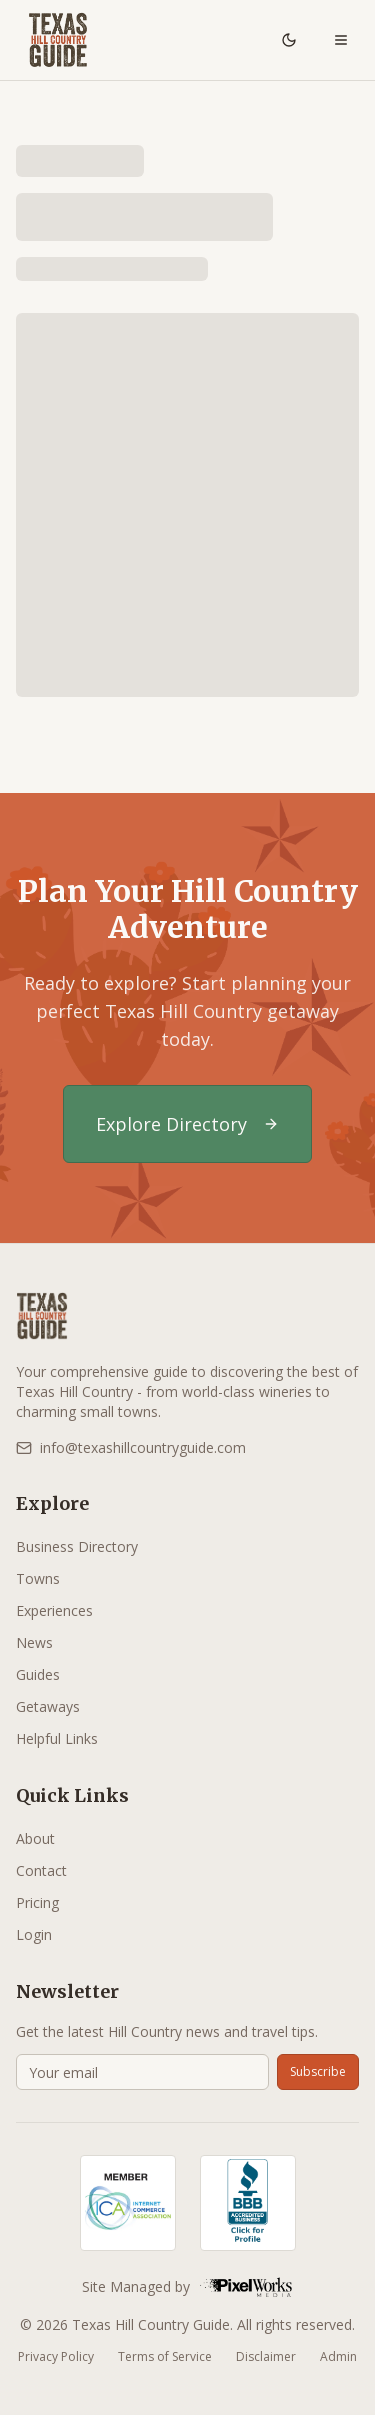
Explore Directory (187, 1124)
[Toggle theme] (289, 40)
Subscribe (318, 2071)
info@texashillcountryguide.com (131, 1447)
